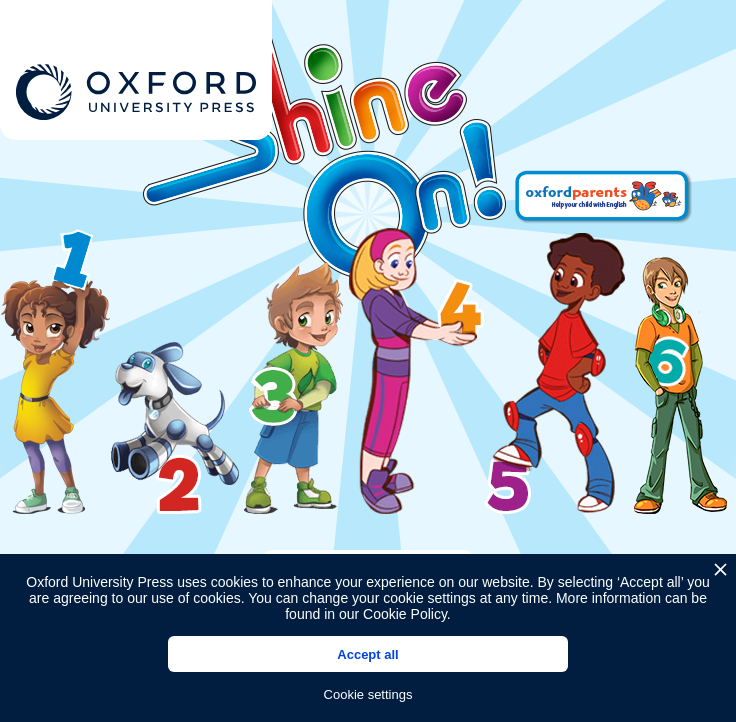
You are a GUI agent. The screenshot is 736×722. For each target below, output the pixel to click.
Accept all (367, 654)
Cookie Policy (405, 614)
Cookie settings (368, 694)
